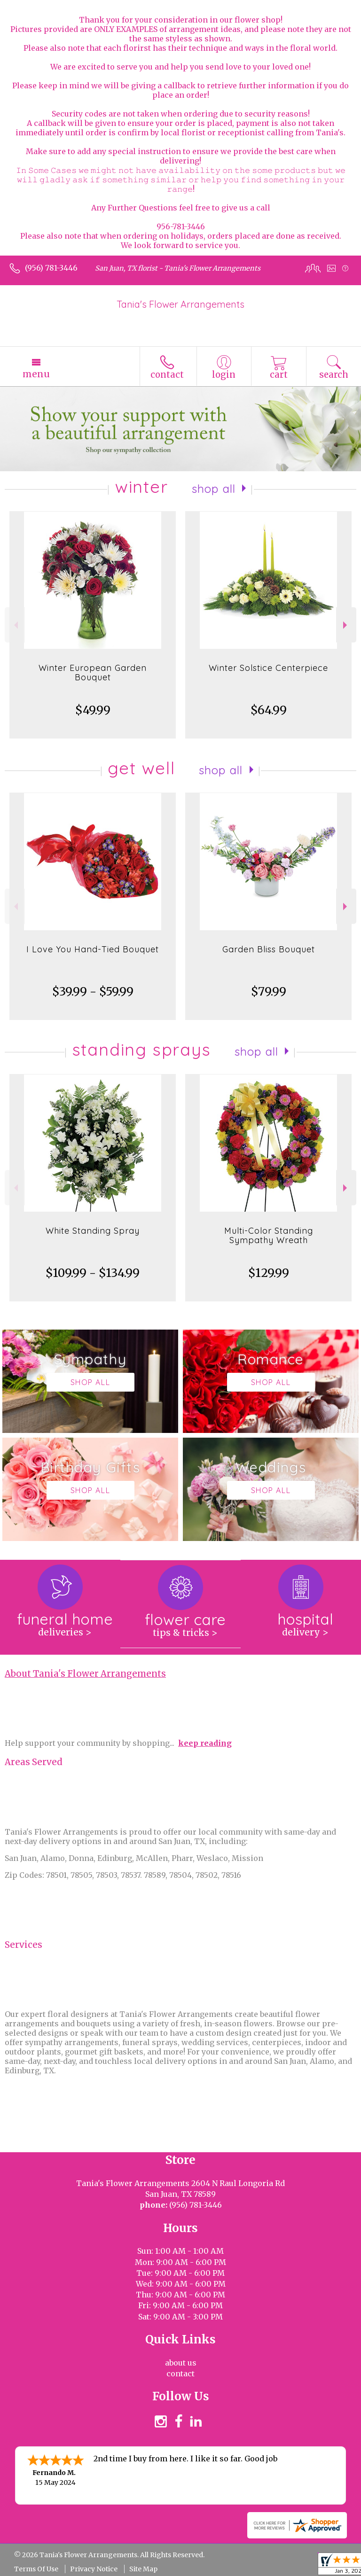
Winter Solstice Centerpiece (268, 667)
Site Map (143, 2569)
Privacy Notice (94, 2569)
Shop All (213, 489)
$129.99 (268, 1273)
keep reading (205, 1743)
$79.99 (268, 991)
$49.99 (92, 710)
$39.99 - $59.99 (92, 991)
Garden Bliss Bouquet (268, 949)
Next (346, 625)
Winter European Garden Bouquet (93, 672)
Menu (36, 374)
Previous (15, 625)
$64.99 (269, 710)
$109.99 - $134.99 (93, 1273)
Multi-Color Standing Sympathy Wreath (268, 1235)
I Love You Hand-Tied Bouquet (92, 949)
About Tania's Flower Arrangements (85, 1673)
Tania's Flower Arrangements (180, 304)
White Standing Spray (93, 1230)
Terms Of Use (36, 2569)
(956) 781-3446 (51, 267)
